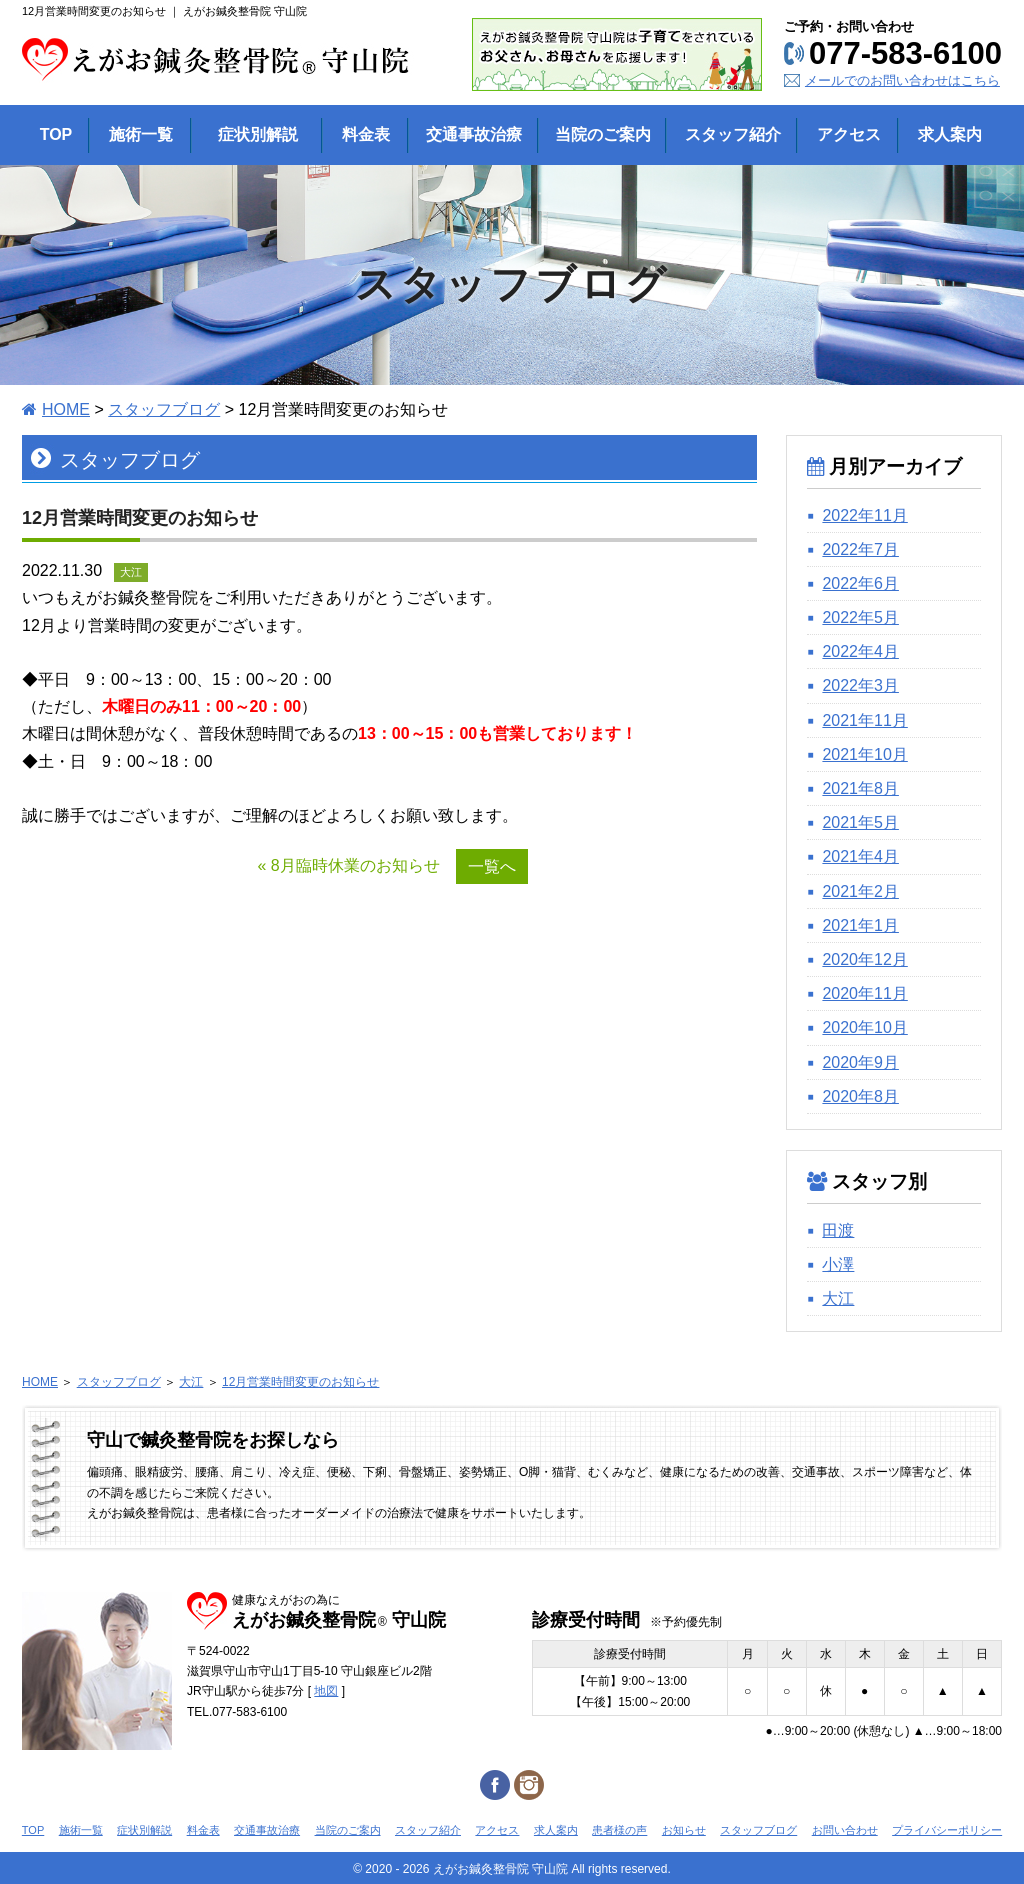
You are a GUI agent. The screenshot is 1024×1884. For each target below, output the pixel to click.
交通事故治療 (267, 1830)
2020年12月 (864, 959)
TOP (33, 1830)
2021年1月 (860, 925)
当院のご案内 (348, 1830)
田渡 (838, 1230)
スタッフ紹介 (428, 1830)
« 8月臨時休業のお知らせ (348, 865)
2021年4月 (860, 856)
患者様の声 (619, 1830)
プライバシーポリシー (947, 1830)
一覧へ (492, 866)
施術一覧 (81, 1830)
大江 (838, 1298)
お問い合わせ (845, 1830)
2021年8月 (860, 788)
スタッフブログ (164, 409)
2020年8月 (860, 1096)
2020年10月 (864, 1027)
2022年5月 (860, 617)
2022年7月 (860, 549)
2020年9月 (860, 1062)
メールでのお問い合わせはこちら (902, 80)
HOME (66, 409)
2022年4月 (860, 651)
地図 (326, 1691)
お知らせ (684, 1830)
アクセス (497, 1830)
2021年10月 (864, 754)
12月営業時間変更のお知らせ (300, 1382)
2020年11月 (864, 993)
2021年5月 (860, 822)
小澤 (838, 1264)
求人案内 (556, 1830)
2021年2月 (860, 891)
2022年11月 (864, 515)
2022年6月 (860, 583)
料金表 (203, 1830)
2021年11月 (864, 720)
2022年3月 (860, 685)
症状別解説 (144, 1830)
